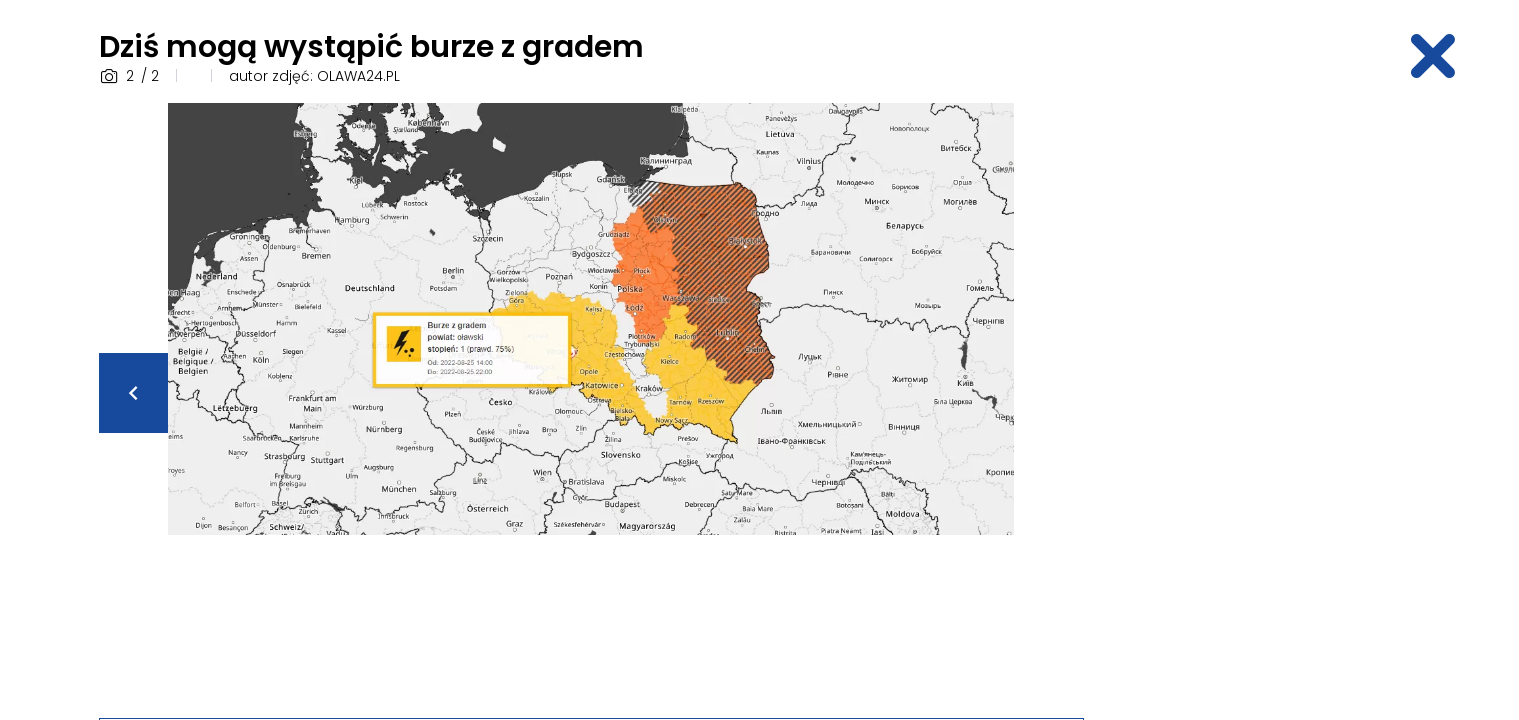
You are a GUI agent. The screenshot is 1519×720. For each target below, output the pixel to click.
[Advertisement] (1264, 403)
